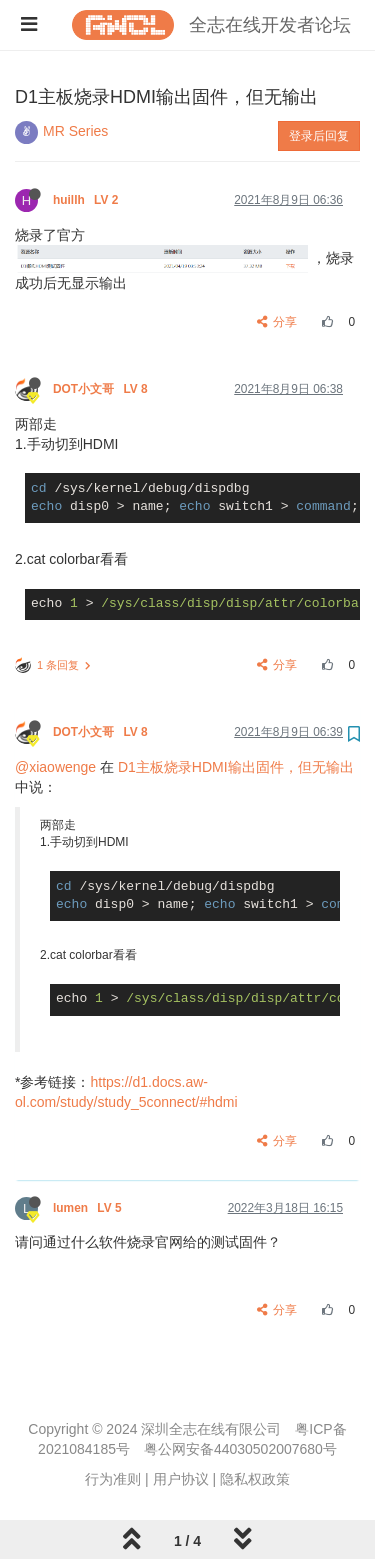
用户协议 (181, 1479)
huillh (87, 200)
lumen (89, 1208)
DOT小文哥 (102, 389)
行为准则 (113, 1479)
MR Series (75, 131)
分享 (277, 322)
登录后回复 (319, 136)
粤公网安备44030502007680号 (240, 1449)
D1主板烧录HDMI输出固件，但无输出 (236, 767)
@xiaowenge (55, 767)
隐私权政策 (255, 1479)
